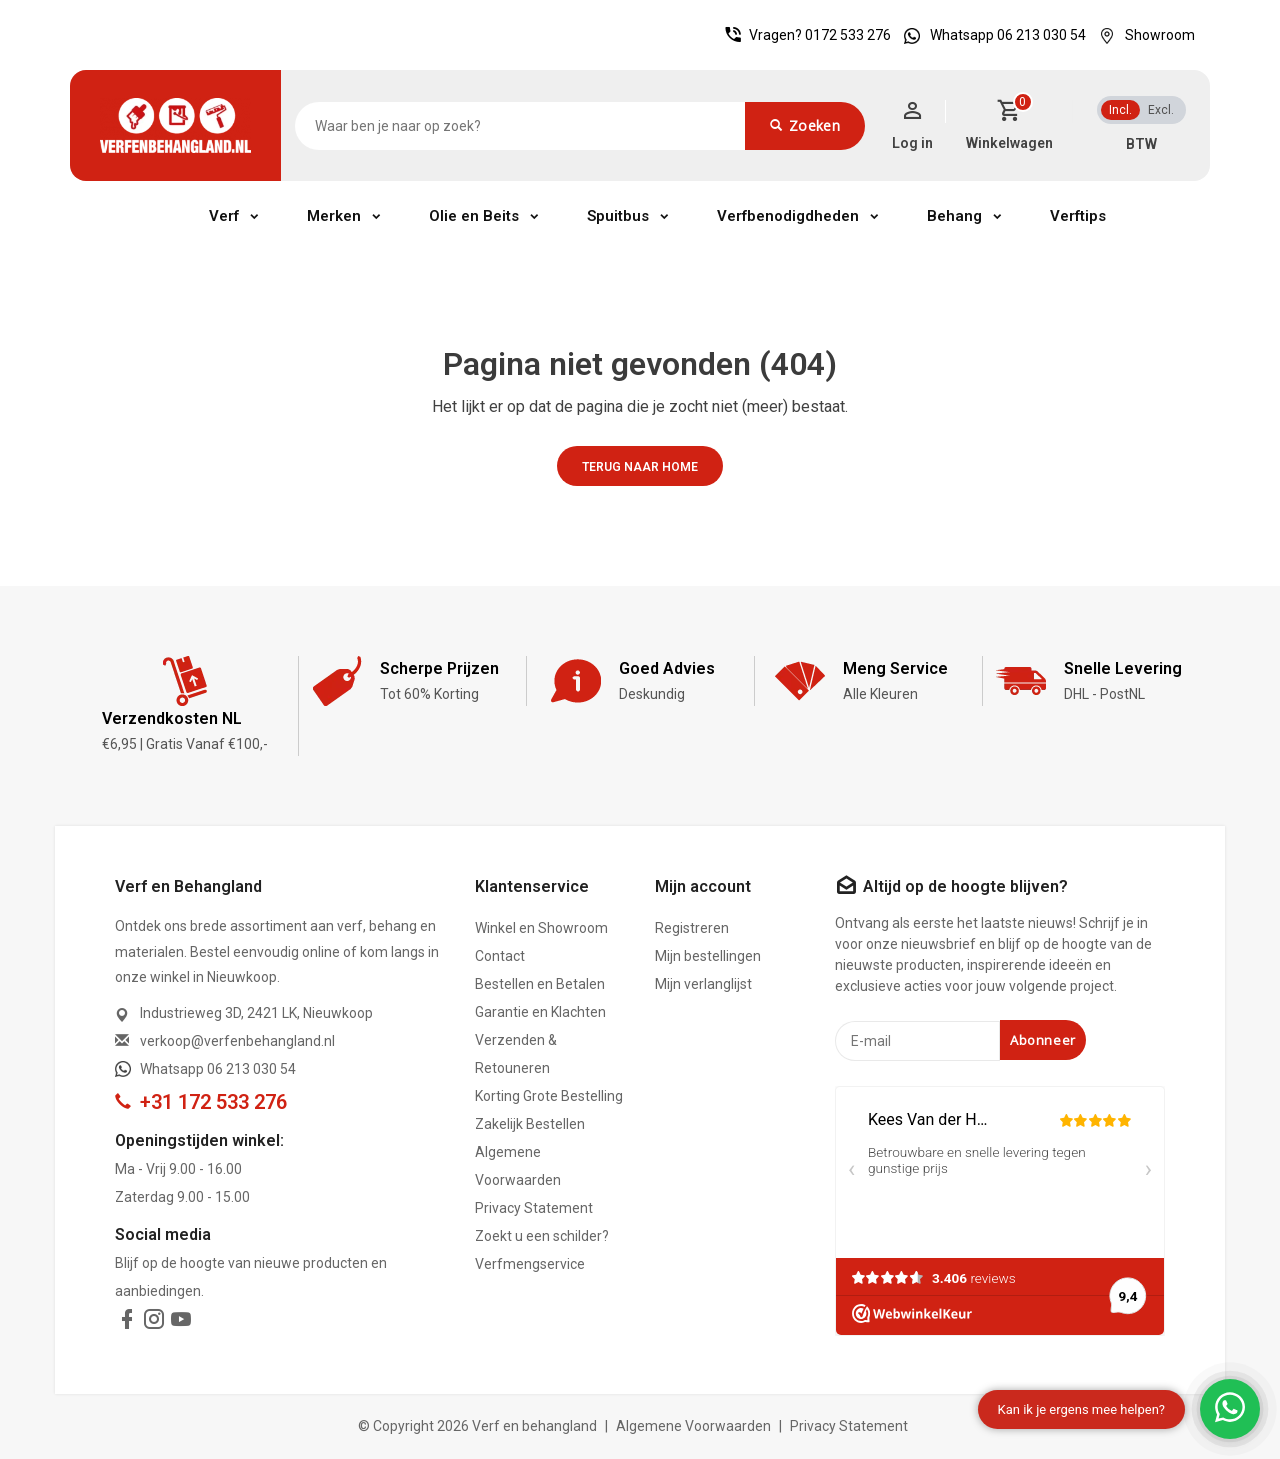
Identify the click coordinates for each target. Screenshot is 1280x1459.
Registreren (692, 928)
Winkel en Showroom (541, 928)
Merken (334, 216)
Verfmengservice (530, 1264)
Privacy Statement (534, 1208)
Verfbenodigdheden (788, 216)
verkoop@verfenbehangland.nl (237, 1041)
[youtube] (181, 1323)
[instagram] (154, 1323)
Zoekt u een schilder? (542, 1236)
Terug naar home (640, 467)
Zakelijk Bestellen (530, 1124)
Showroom (1142, 35)
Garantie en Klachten (540, 1012)
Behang (954, 216)
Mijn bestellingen (708, 956)
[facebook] (127, 1323)
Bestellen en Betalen (540, 984)
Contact (500, 956)
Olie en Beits (474, 216)
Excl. (1161, 110)
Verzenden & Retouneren (516, 1054)
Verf (224, 216)
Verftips (1078, 216)
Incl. (1120, 110)
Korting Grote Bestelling (549, 1096)
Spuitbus (618, 216)
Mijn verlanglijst (703, 984)
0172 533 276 (848, 35)
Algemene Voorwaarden (518, 1166)
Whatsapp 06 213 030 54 (990, 35)
